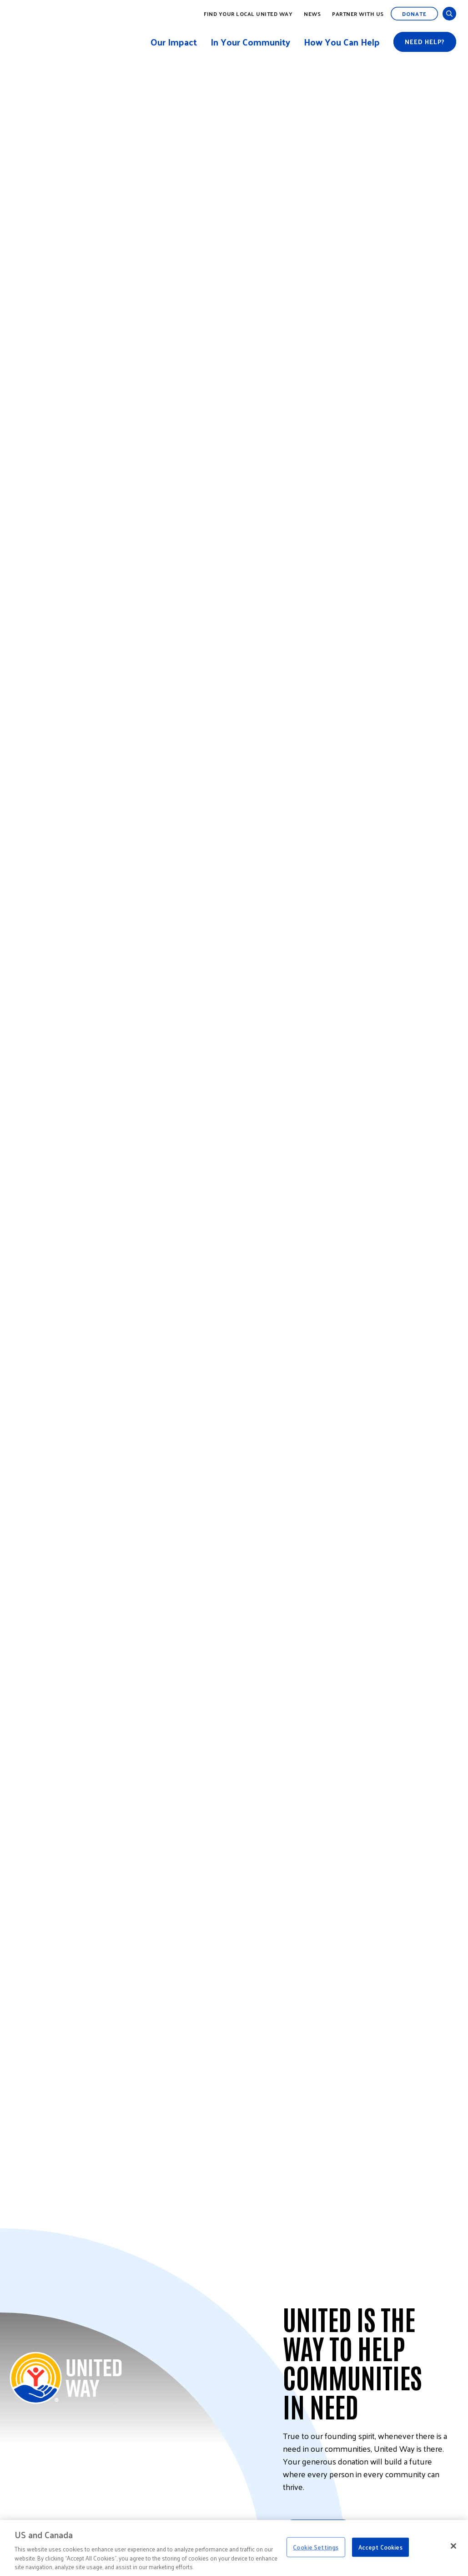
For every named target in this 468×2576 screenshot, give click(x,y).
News (312, 13)
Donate (414, 14)
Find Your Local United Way (248, 13)
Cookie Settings (315, 2547)
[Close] (453, 2546)
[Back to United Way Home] (66, 2378)
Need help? (425, 41)
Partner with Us (358, 13)
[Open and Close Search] (449, 13)
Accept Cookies (380, 2547)
